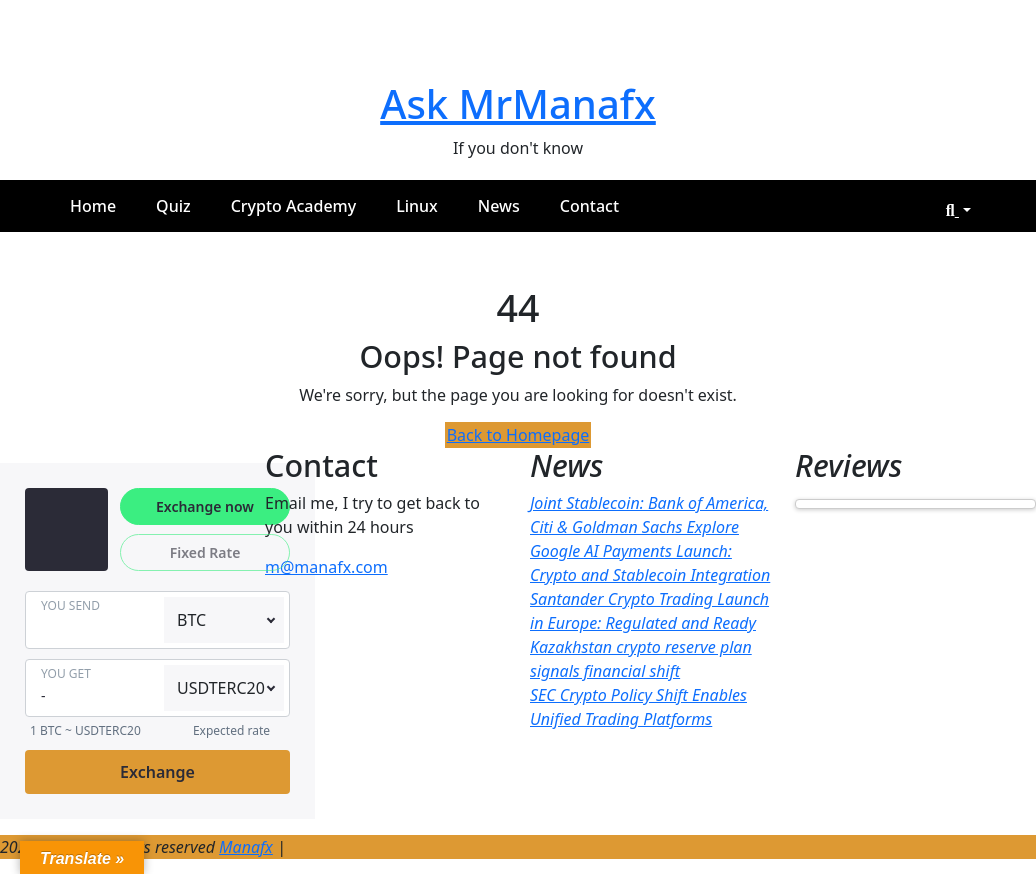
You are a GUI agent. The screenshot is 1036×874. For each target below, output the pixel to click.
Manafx (246, 847)
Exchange (157, 772)
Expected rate (231, 730)
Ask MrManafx (518, 103)
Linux (417, 206)
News (499, 206)
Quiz (173, 206)
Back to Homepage (518, 435)
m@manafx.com (326, 567)
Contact (589, 206)
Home (93, 206)
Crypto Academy (294, 206)
